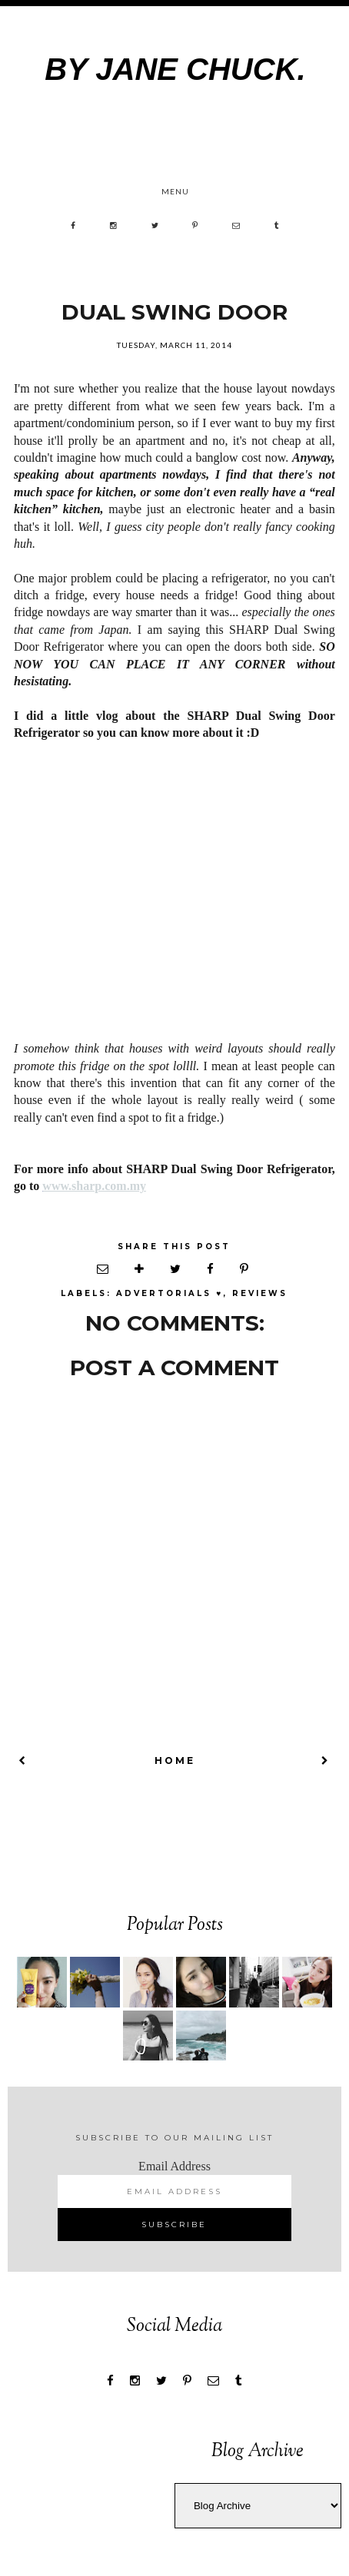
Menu (175, 191)
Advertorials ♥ (169, 1293)
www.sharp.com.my (94, 1185)
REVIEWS (260, 1293)
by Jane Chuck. (175, 69)
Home (175, 1760)
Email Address (174, 2166)
